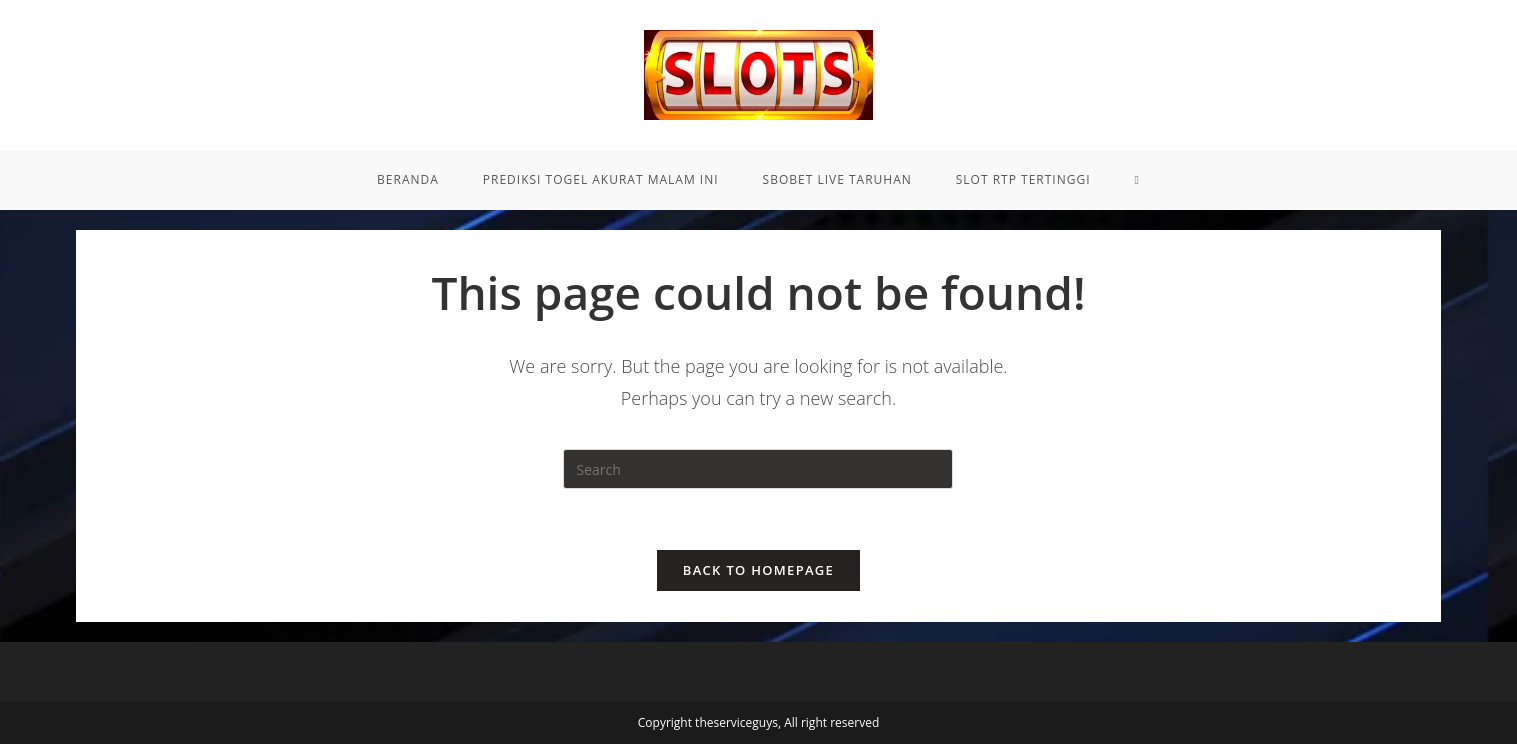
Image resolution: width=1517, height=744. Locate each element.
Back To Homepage (758, 570)
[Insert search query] (758, 469)
